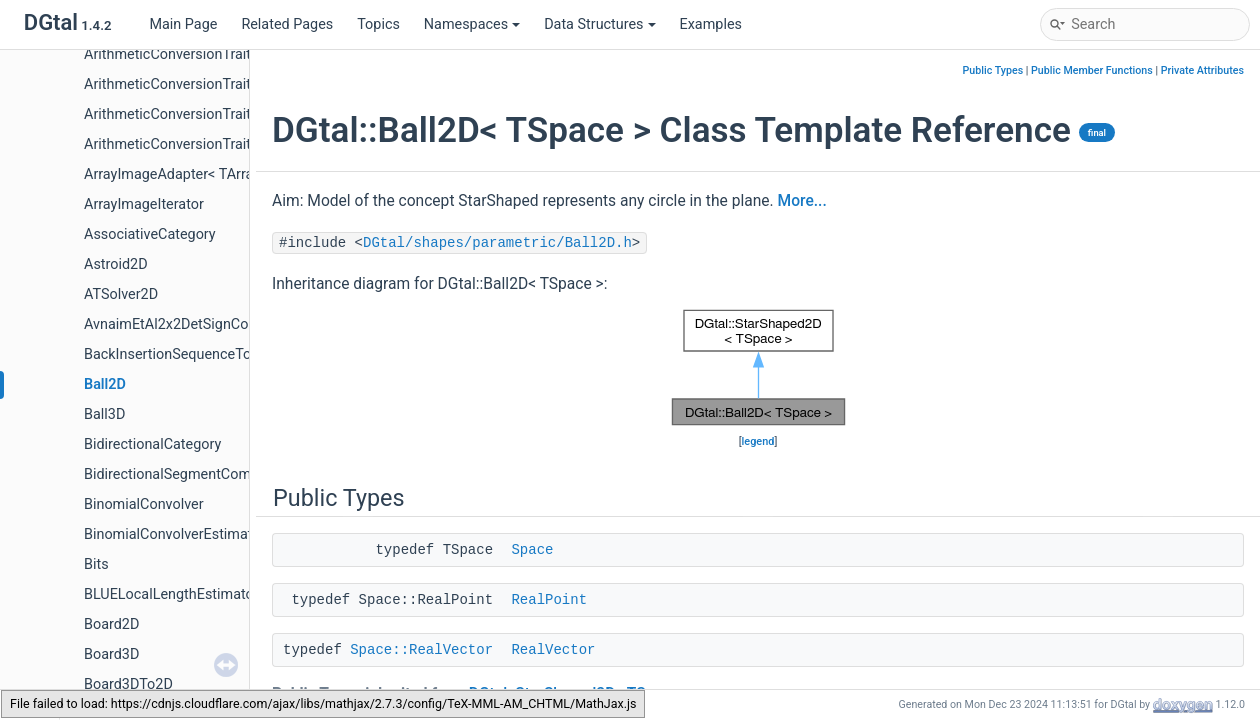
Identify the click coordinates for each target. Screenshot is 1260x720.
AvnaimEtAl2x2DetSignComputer (189, 324)
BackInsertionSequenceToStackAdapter (211, 354)
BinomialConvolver (144, 504)
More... (802, 201)
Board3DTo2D (128, 684)
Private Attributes (1202, 70)
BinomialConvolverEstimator (174, 534)
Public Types (993, 70)
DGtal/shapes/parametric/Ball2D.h (497, 243)
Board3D (111, 654)
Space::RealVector (421, 650)
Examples (711, 24)
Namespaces (472, 24)
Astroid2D (116, 264)
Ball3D (104, 414)
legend (758, 441)
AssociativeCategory (150, 234)
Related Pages (287, 24)
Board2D (111, 624)
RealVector (553, 650)
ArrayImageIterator (144, 204)
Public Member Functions (1092, 70)
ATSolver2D (121, 294)
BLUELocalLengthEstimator (171, 594)
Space (532, 550)
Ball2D (105, 384)
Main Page (183, 24)
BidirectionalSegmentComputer (184, 474)
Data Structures (599, 24)
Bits (96, 564)
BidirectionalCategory (152, 444)
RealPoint (549, 600)
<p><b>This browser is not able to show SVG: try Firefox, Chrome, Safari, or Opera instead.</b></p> (758, 368)
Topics (378, 24)
